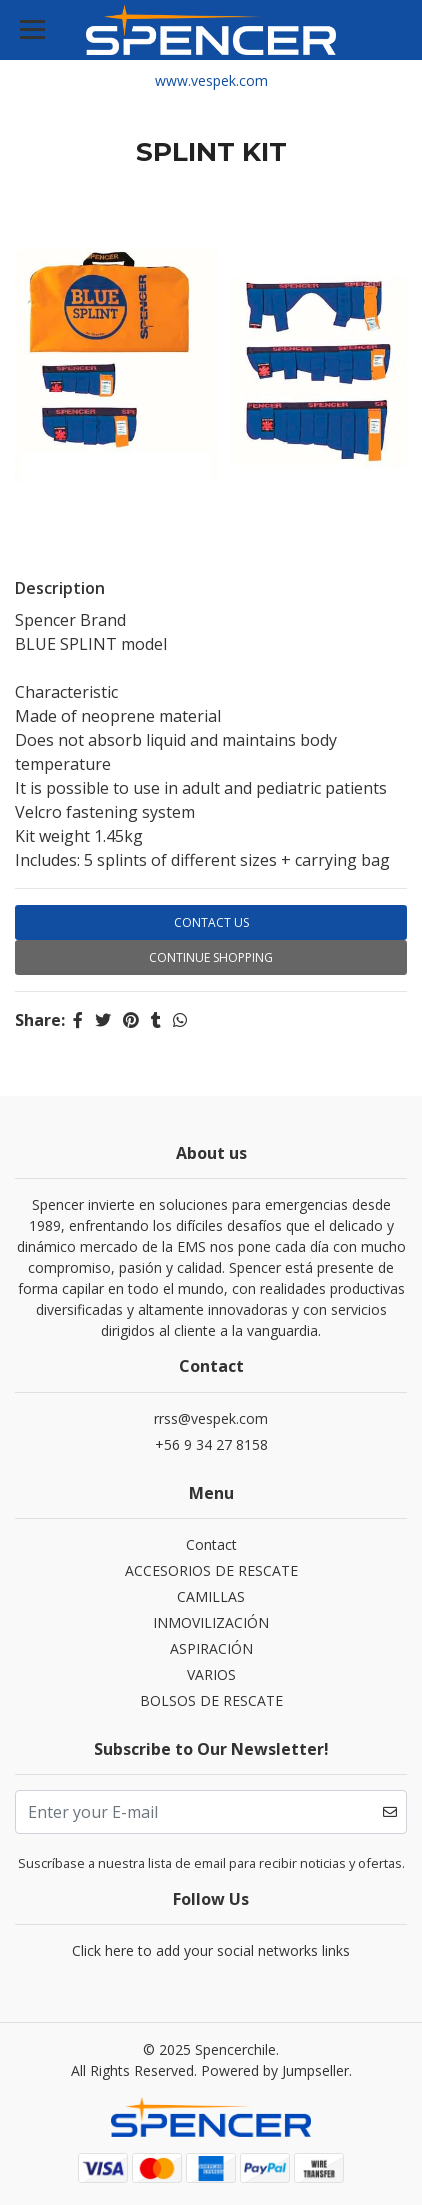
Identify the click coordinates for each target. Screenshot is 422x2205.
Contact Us (211, 922)
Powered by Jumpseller (275, 2070)
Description (60, 588)
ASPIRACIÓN (211, 1648)
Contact (211, 1544)
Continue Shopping (211, 957)
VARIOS (211, 1674)
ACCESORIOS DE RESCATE (211, 1570)
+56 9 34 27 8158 (211, 1444)
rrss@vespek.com (211, 1418)
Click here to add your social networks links (211, 1950)
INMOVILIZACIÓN (211, 1622)
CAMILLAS (211, 1596)
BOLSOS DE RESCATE (211, 1700)
